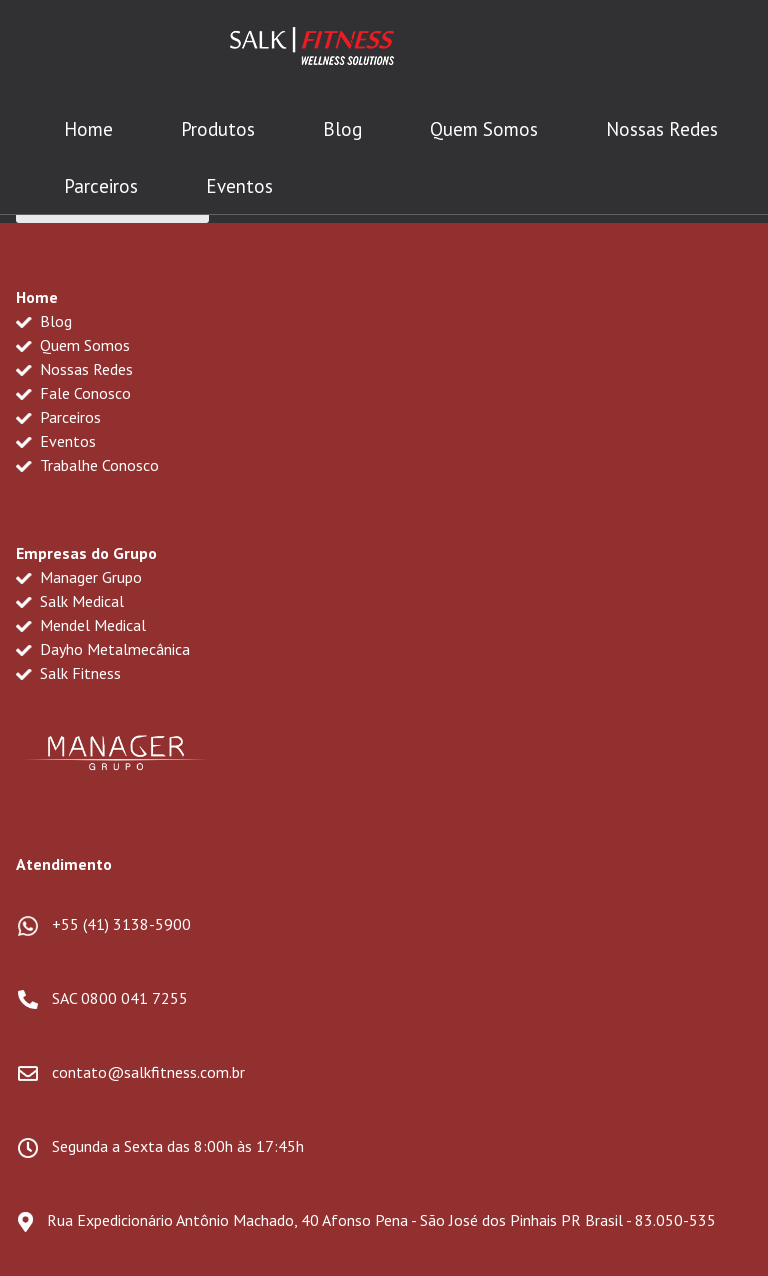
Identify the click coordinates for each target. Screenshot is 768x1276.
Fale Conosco (73, 393)
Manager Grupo (79, 577)
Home (88, 129)
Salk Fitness (68, 673)
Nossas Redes (662, 129)
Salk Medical (70, 601)
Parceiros (101, 186)
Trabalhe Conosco (87, 465)
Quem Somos (484, 129)
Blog (342, 129)
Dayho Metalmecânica (103, 649)
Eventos (239, 186)
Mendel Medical (81, 625)
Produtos (218, 129)
